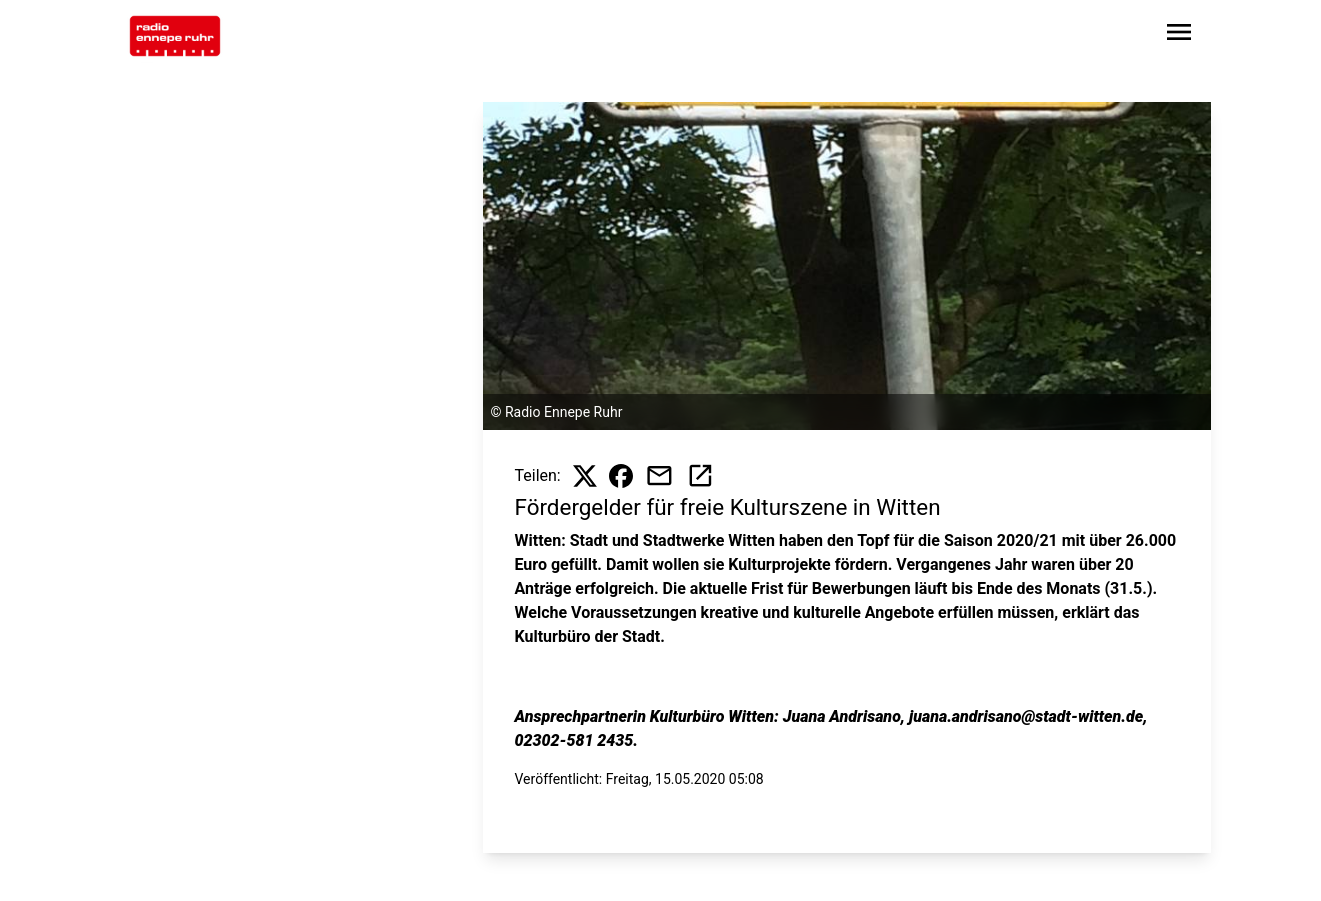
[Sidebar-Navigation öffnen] (1179, 35)
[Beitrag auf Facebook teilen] (621, 476)
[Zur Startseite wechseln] (175, 36)
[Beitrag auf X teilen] (585, 476)
